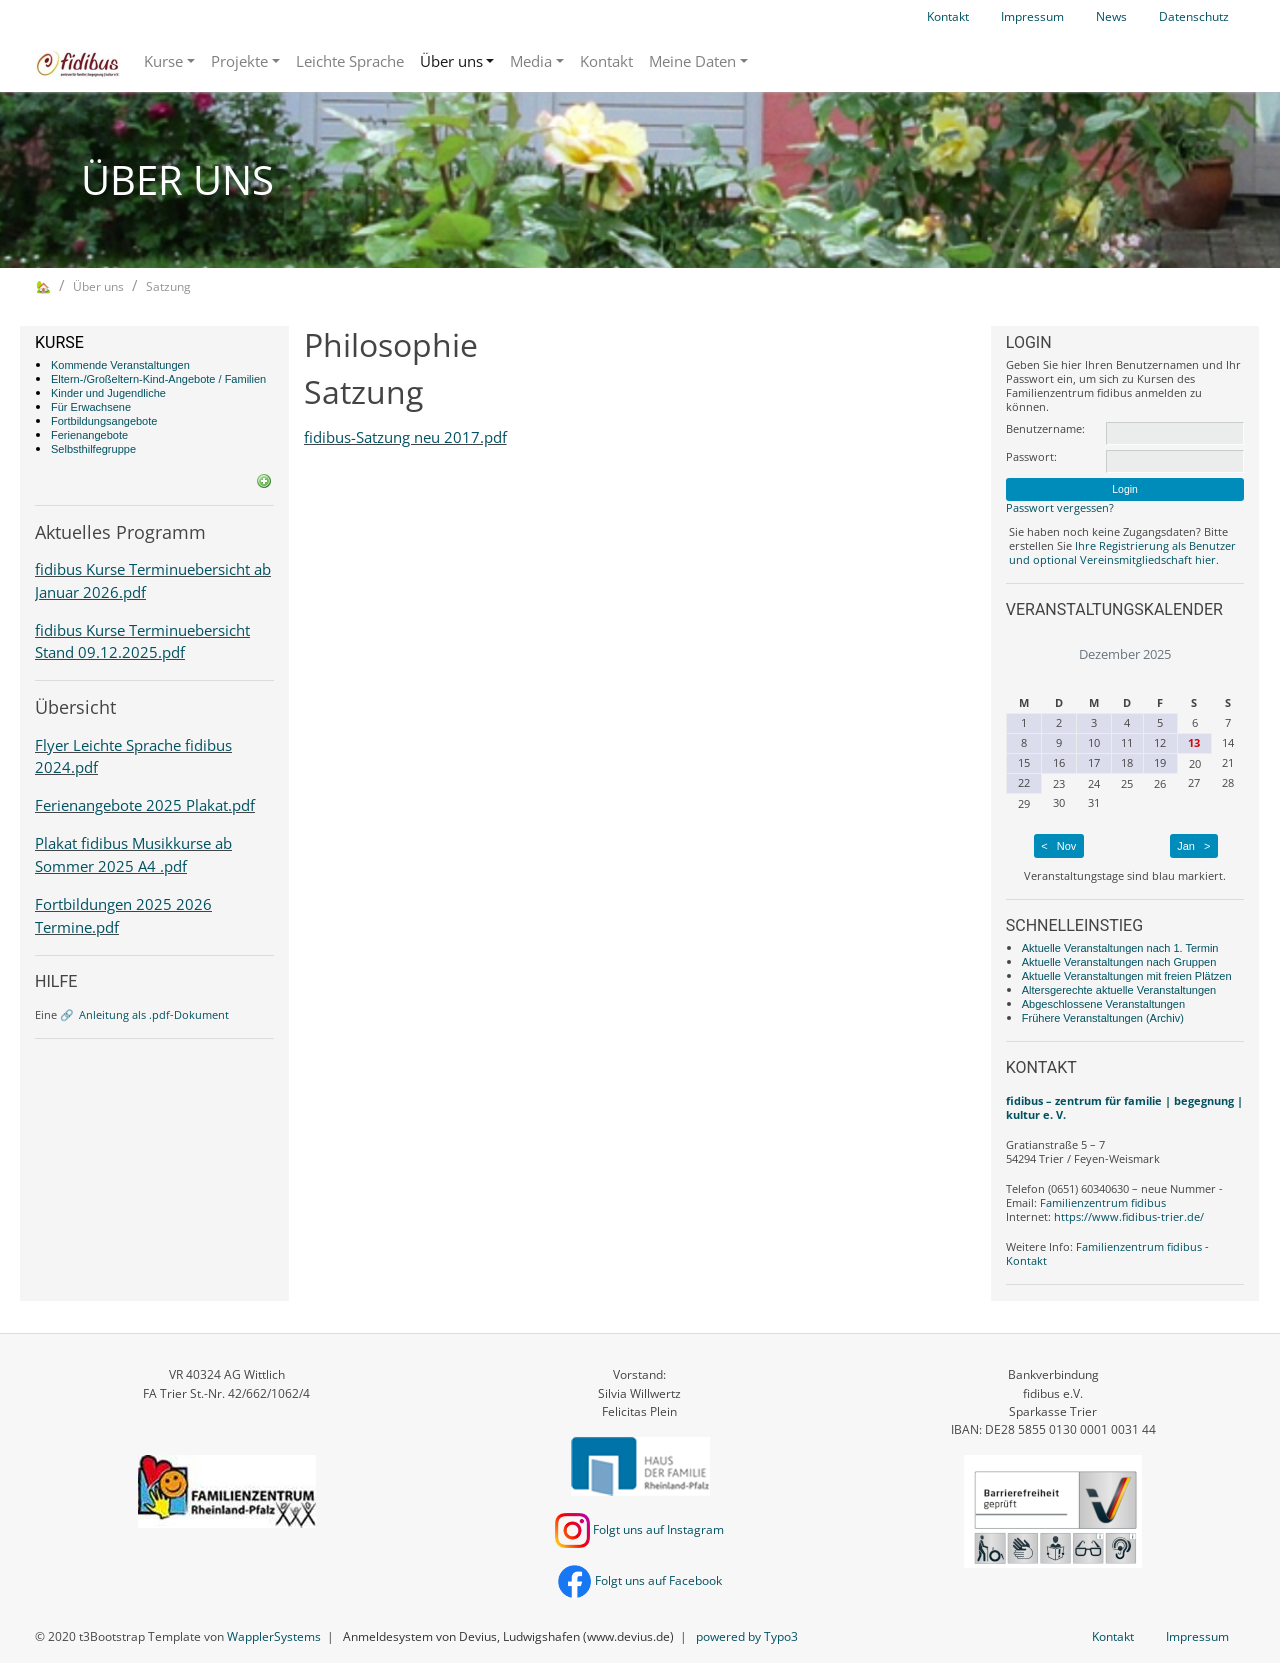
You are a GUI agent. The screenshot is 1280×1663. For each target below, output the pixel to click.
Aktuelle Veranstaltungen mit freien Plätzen (1127, 976)
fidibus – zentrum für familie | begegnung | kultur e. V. (1124, 1107)
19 (1160, 762)
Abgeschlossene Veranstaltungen (1103, 1004)
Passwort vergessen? (1060, 507)
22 (1024, 782)
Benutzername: (1045, 429)
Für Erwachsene (91, 407)
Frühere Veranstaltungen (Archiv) (1103, 1018)
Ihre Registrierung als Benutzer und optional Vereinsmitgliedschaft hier (1122, 552)
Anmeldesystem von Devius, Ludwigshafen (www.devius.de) (508, 1636)
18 (1127, 762)
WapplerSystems (274, 1636)
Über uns (451, 61)
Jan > (1193, 846)
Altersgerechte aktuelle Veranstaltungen (1119, 990)
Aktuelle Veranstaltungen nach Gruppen (1119, 962)
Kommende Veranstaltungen (120, 365)
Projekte (239, 61)
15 (1024, 762)
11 (1127, 742)
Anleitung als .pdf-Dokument (154, 1014)
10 (1094, 742)
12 (1160, 742)
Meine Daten (692, 61)
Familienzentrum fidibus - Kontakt (1107, 1253)
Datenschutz (1194, 16)
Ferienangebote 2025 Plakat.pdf (145, 805)
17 (1094, 762)
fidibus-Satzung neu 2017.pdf (405, 437)
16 (1059, 762)
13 (1194, 742)
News (1111, 16)
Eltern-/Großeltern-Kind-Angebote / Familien (158, 379)
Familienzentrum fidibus (1103, 1202)
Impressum (1032, 16)
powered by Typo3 (747, 1636)
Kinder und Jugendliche (108, 393)
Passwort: (1031, 457)
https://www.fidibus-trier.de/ (1129, 1216)
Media (531, 61)
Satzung (168, 286)
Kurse (163, 61)
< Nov (1058, 846)
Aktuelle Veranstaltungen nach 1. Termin (1120, 948)
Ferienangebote (89, 435)
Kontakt (948, 16)
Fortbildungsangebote (104, 421)
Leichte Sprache (350, 61)
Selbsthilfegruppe (93, 449)
